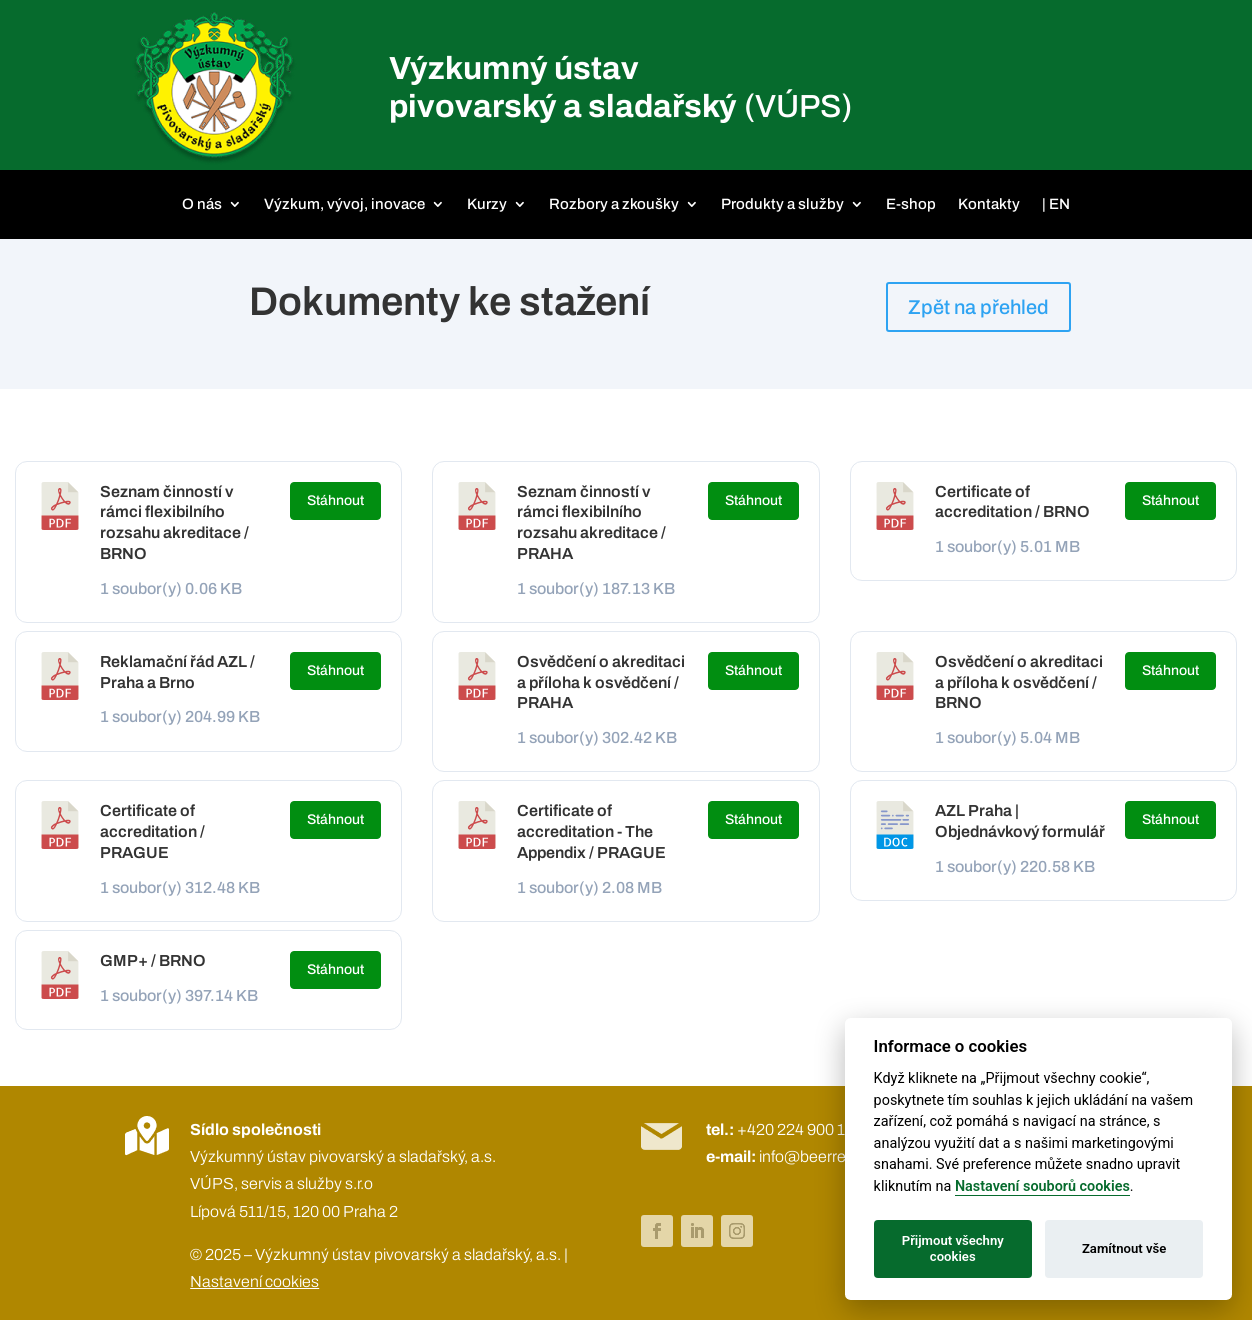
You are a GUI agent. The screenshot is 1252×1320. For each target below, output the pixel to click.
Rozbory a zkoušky (614, 204)
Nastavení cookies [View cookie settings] (254, 1281)
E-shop (911, 204)
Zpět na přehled (978, 307)
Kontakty (989, 204)
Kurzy (487, 204)
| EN (1056, 204)
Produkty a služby (782, 204)
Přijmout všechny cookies (953, 1248)
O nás (202, 204)
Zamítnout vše (1124, 1248)
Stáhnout (335, 500)
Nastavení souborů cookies (1042, 1186)
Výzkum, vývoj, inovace (344, 204)
